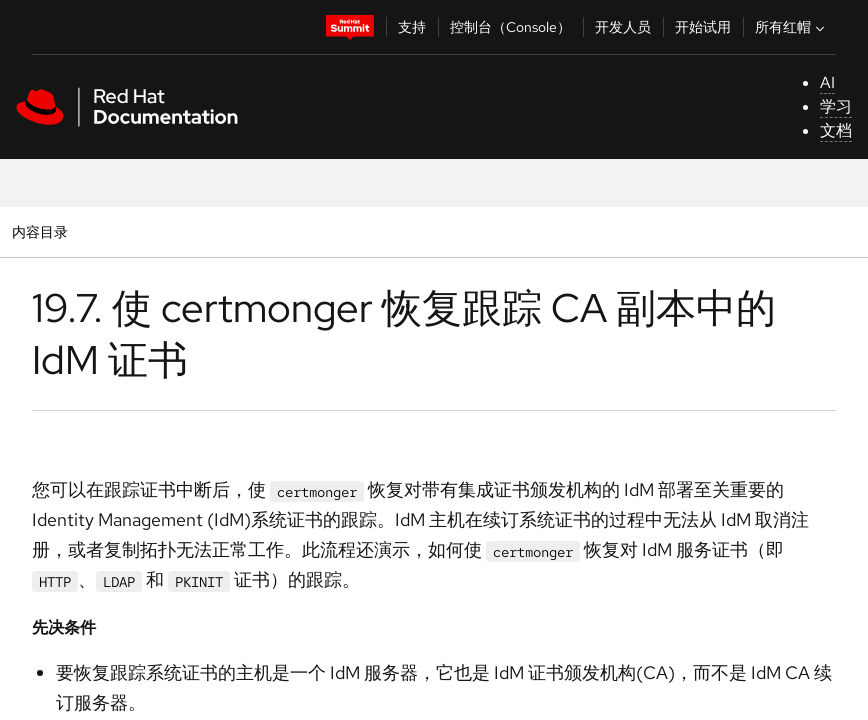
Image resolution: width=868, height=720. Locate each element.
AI (827, 82)
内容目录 (39, 231)
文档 (836, 130)
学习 (836, 106)
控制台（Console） (510, 27)
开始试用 (703, 27)
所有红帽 (792, 27)
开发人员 (623, 27)
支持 (412, 27)
